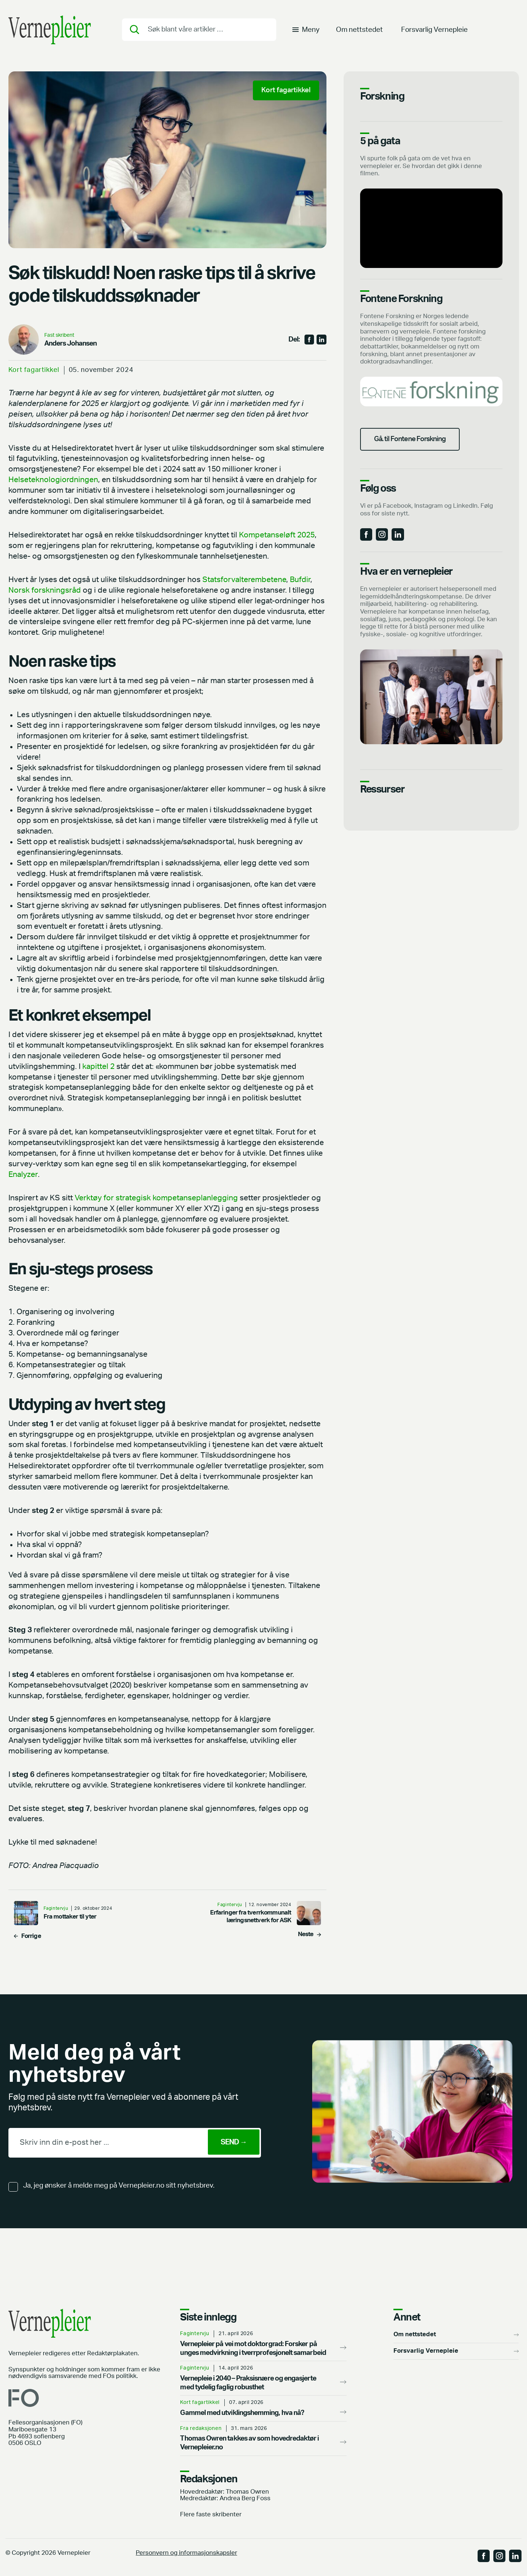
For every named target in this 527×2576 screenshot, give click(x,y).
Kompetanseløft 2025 (277, 535)
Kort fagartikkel (33, 370)
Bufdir (300, 580)
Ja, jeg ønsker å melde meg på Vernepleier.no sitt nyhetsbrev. (118, 2185)
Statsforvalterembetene (244, 580)
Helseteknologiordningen (53, 480)
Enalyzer (23, 1174)
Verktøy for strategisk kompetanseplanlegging (156, 1198)
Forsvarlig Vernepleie (434, 30)
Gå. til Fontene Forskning (414, 441)
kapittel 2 (98, 1066)
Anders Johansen (70, 343)
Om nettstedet (359, 30)
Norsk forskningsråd (44, 590)
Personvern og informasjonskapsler (186, 2553)
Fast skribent (59, 335)
